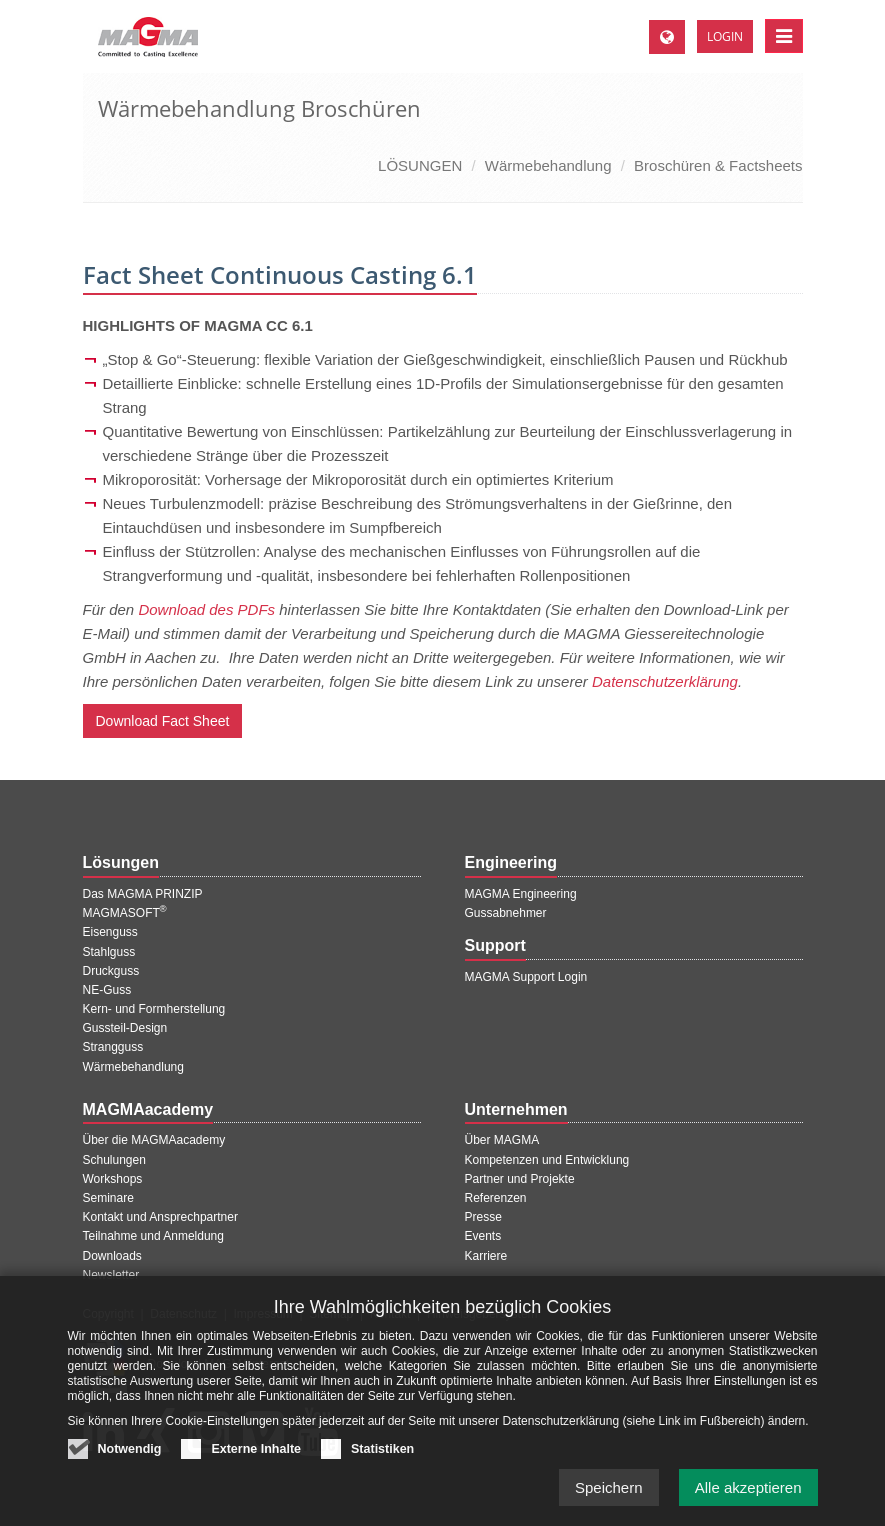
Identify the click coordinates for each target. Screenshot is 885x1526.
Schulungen (114, 1160)
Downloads (112, 1256)
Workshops (113, 1179)
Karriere (486, 1256)
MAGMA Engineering (521, 894)
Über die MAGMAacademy (154, 1140)
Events (483, 1236)
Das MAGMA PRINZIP (143, 894)
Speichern (609, 1505)
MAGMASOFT (125, 913)
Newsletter (111, 1275)
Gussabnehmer (506, 913)
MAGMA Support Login (526, 977)
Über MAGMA (502, 1140)
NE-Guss (107, 990)
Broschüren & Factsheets (718, 165)
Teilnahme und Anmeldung (153, 1236)
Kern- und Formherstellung (154, 1009)
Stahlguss (109, 952)
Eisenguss (110, 932)
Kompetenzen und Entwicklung (547, 1160)
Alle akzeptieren (748, 1505)
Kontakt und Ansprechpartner (160, 1217)
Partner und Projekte (520, 1179)
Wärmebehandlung (548, 165)
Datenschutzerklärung (665, 681)
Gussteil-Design (125, 1028)
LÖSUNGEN (420, 165)
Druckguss (111, 971)
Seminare (108, 1198)
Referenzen (496, 1198)
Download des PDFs (206, 609)
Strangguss (113, 1047)
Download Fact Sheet (163, 721)
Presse (483, 1217)
